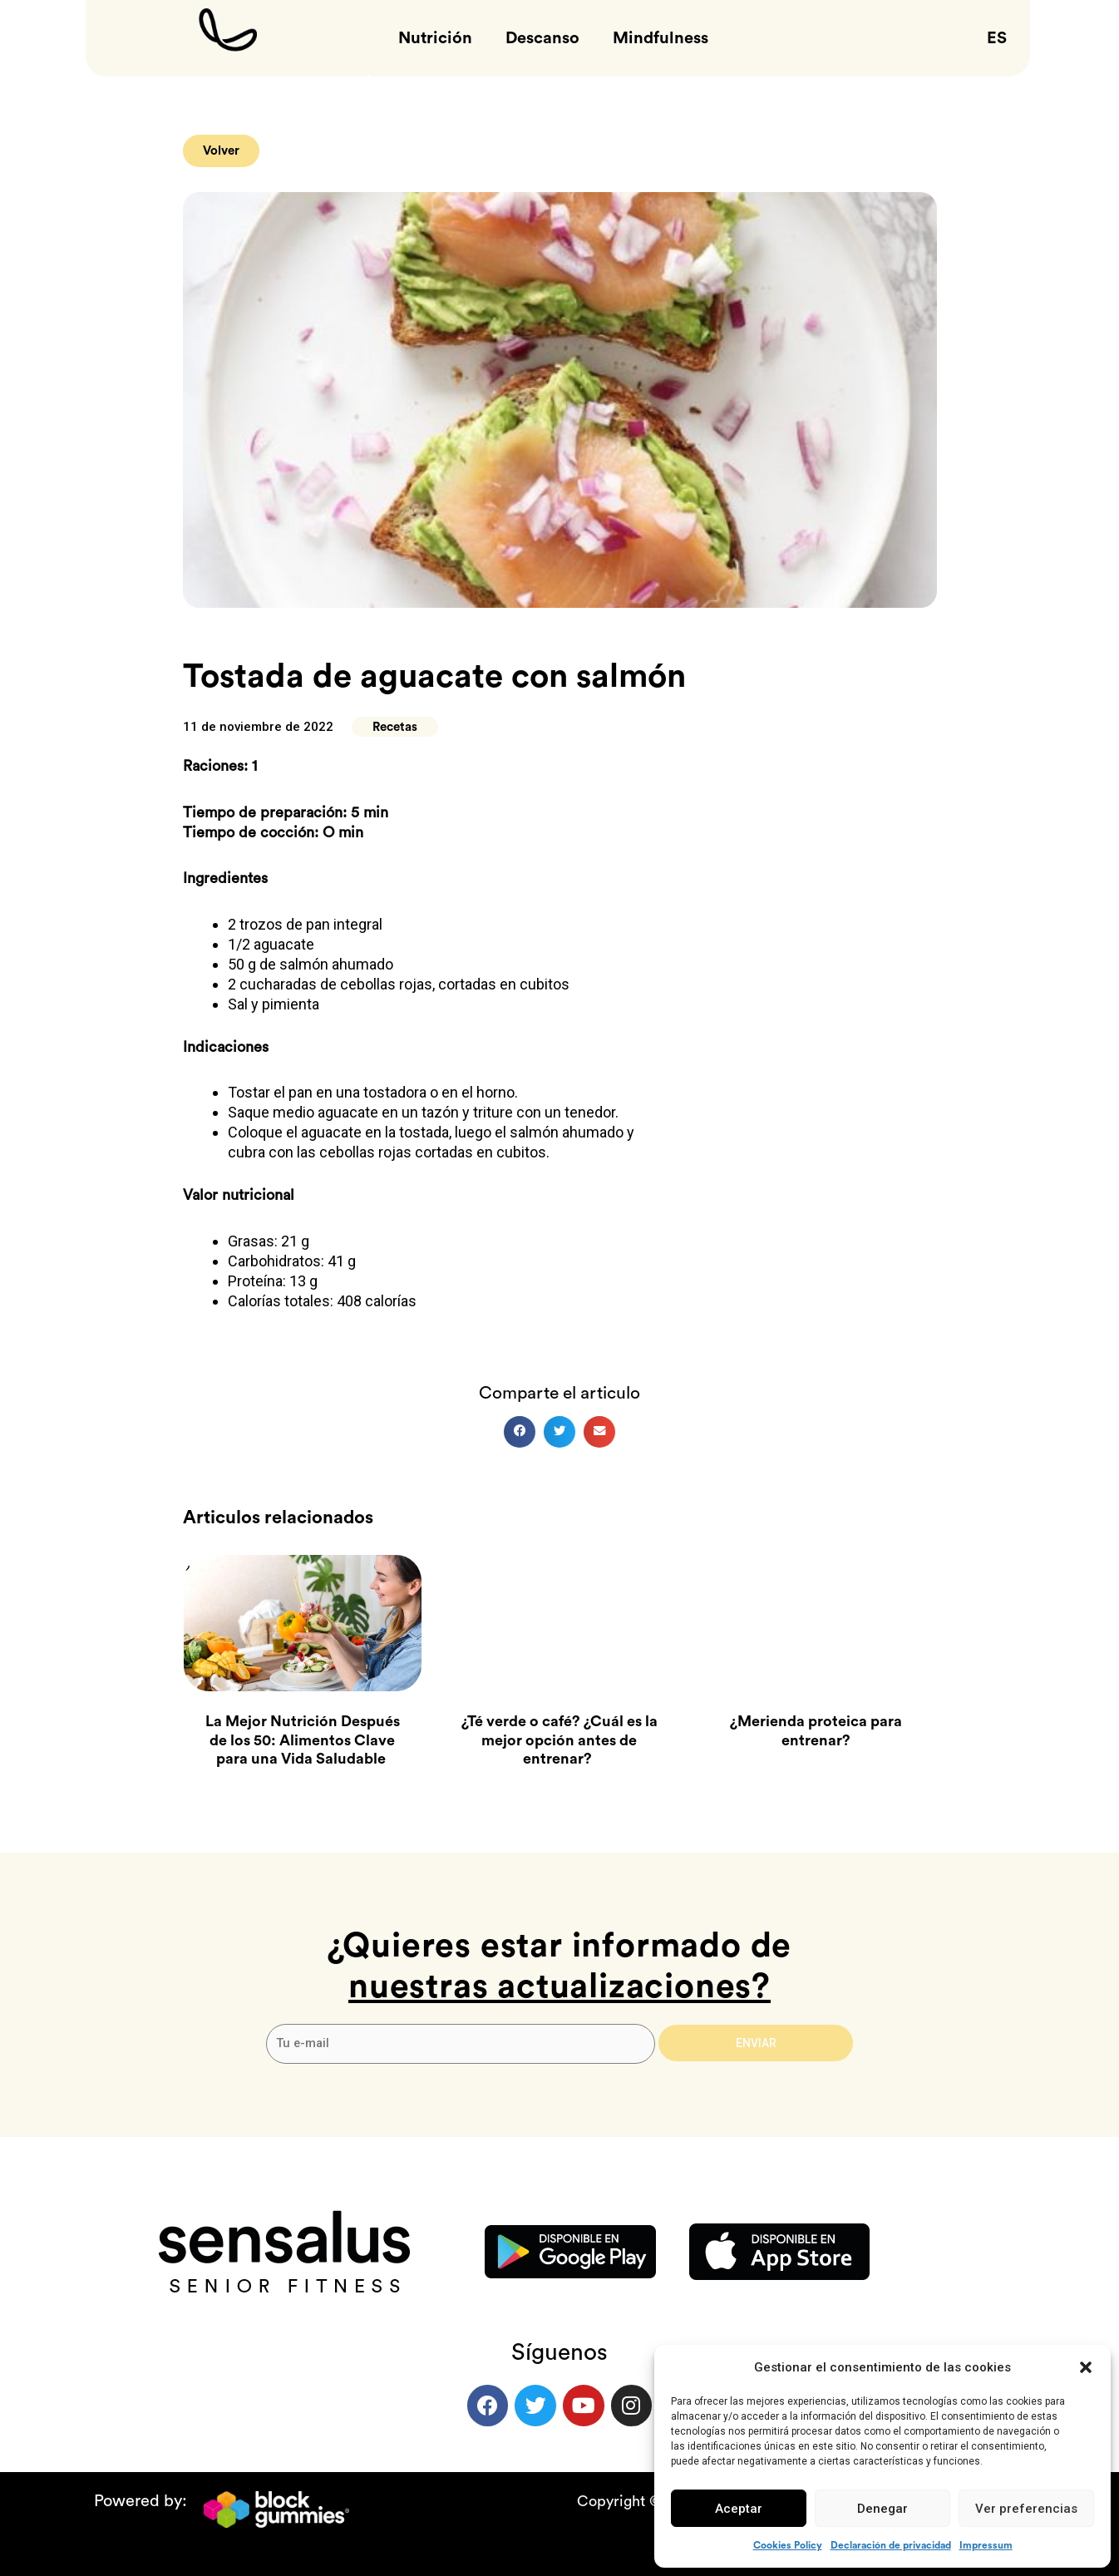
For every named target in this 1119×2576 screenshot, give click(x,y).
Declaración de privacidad (891, 2545)
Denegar (882, 2508)
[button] (1085, 2367)
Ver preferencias (1026, 2508)
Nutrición (435, 38)
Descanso (542, 38)
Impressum (986, 2545)
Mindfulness (660, 38)
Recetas (394, 727)
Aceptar (738, 2508)
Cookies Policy (787, 2545)
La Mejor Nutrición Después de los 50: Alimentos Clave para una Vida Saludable (302, 1741)
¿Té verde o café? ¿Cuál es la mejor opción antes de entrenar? (559, 1741)
